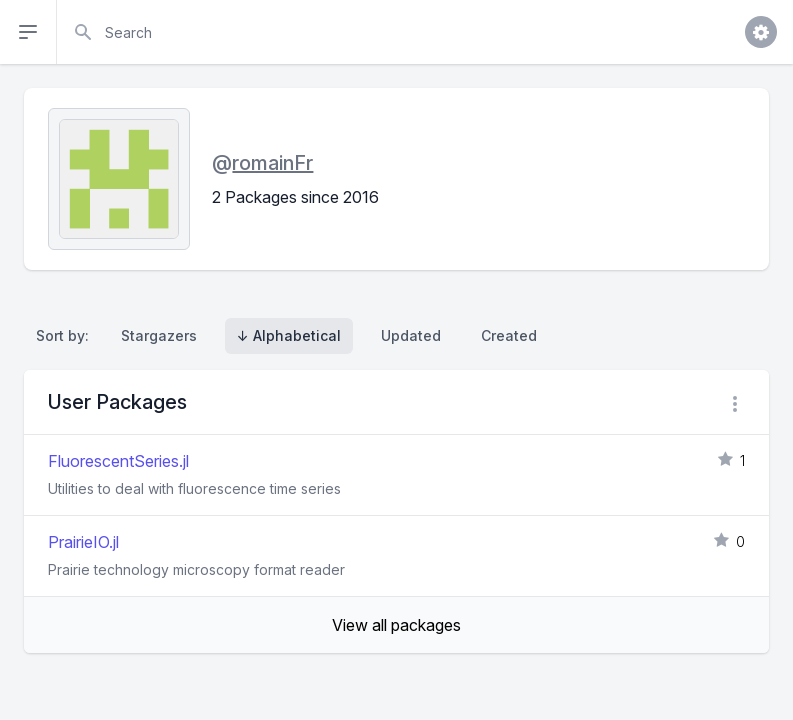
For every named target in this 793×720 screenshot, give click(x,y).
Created (509, 335)
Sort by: (66, 335)
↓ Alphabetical (289, 335)
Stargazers (159, 335)
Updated (411, 335)
